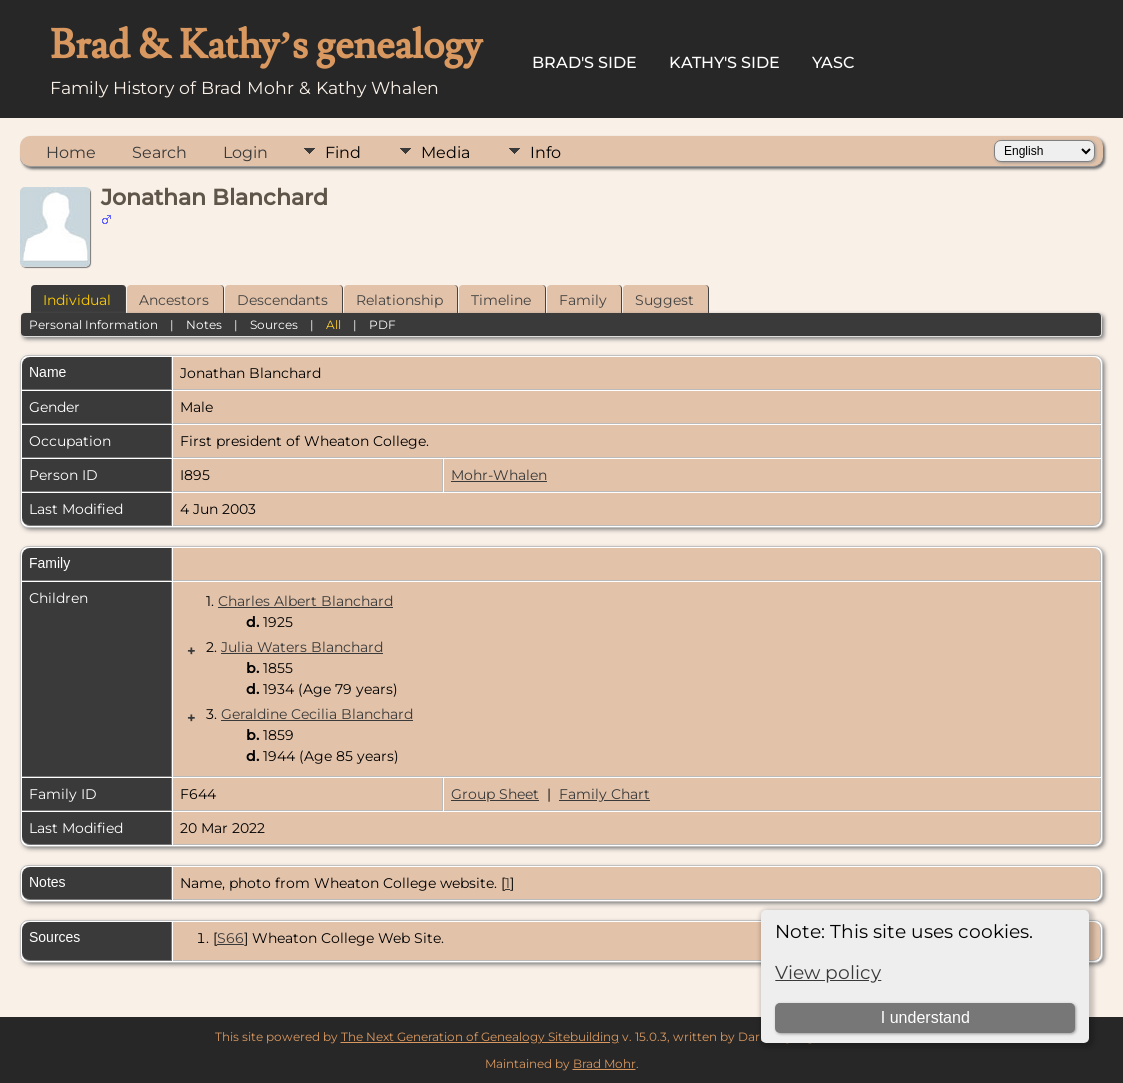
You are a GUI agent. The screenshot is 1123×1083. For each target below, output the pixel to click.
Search (159, 152)
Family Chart (604, 794)
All (333, 324)
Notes (204, 324)
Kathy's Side (724, 62)
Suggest (664, 300)
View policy (828, 972)
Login (245, 152)
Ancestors (174, 300)
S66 (230, 938)
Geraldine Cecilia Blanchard (317, 714)
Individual (77, 300)
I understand (925, 1017)
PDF (382, 324)
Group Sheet (495, 794)
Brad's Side (584, 62)
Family (583, 300)
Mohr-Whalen (499, 475)
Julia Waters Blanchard (302, 647)
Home (71, 152)
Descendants (282, 300)
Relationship (399, 300)
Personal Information (93, 324)
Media (445, 152)
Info (545, 152)
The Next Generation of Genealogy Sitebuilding (480, 1036)
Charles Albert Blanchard (305, 601)
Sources (274, 324)
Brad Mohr (604, 1063)
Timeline (501, 300)
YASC (833, 62)
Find (343, 152)
